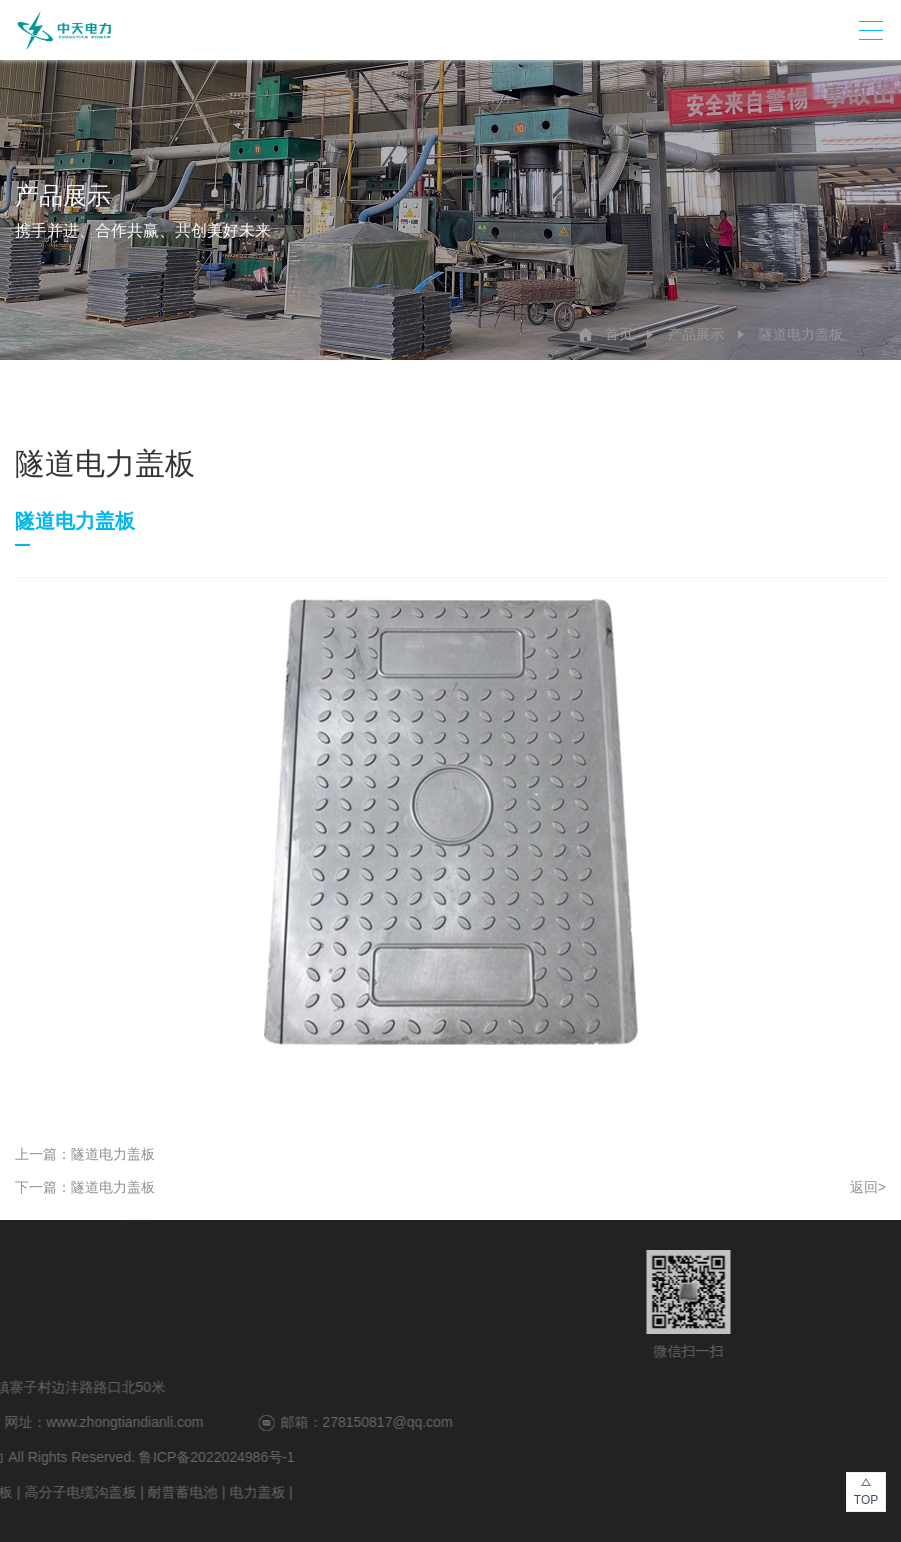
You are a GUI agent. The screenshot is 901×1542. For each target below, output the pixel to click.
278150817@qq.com (201, 1422)
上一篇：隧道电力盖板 (85, 1154)
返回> (868, 1187)
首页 (619, 334)
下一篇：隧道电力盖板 (85, 1187)
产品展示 (696, 334)
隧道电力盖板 (801, 334)
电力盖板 (71, 1492)
